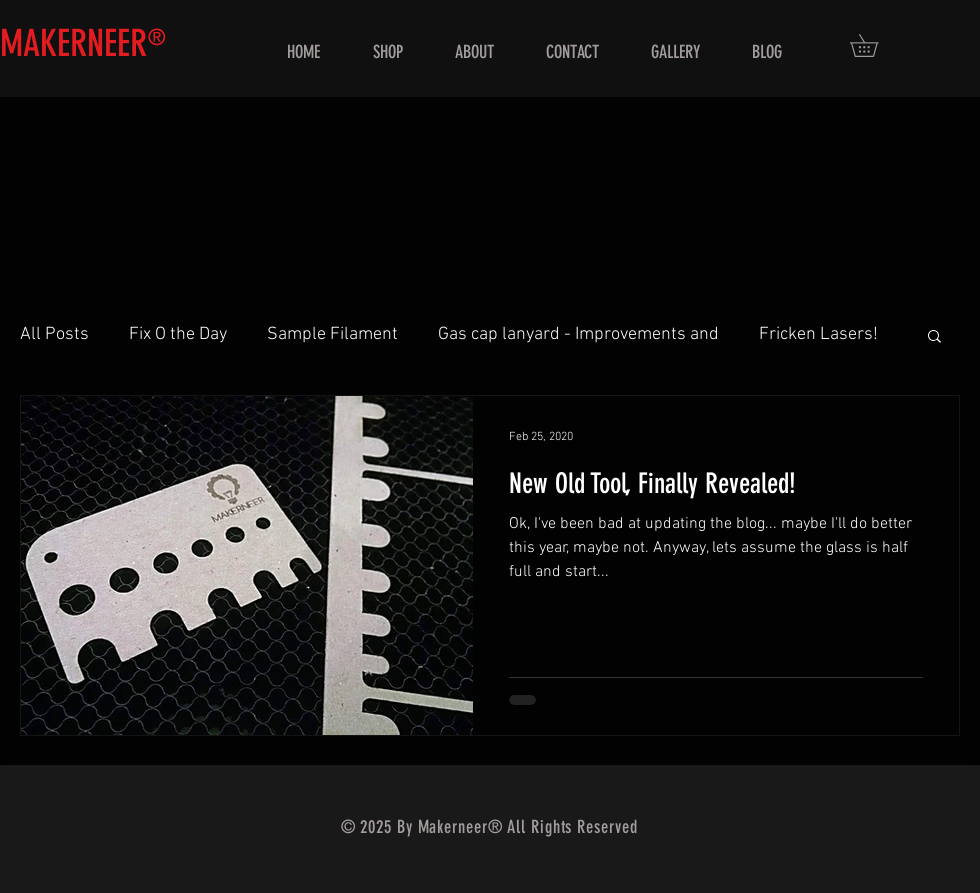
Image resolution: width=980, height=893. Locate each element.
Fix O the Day (178, 334)
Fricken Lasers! (818, 334)
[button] (875, 45)
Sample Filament (332, 334)
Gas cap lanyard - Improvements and (578, 334)
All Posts (54, 334)
